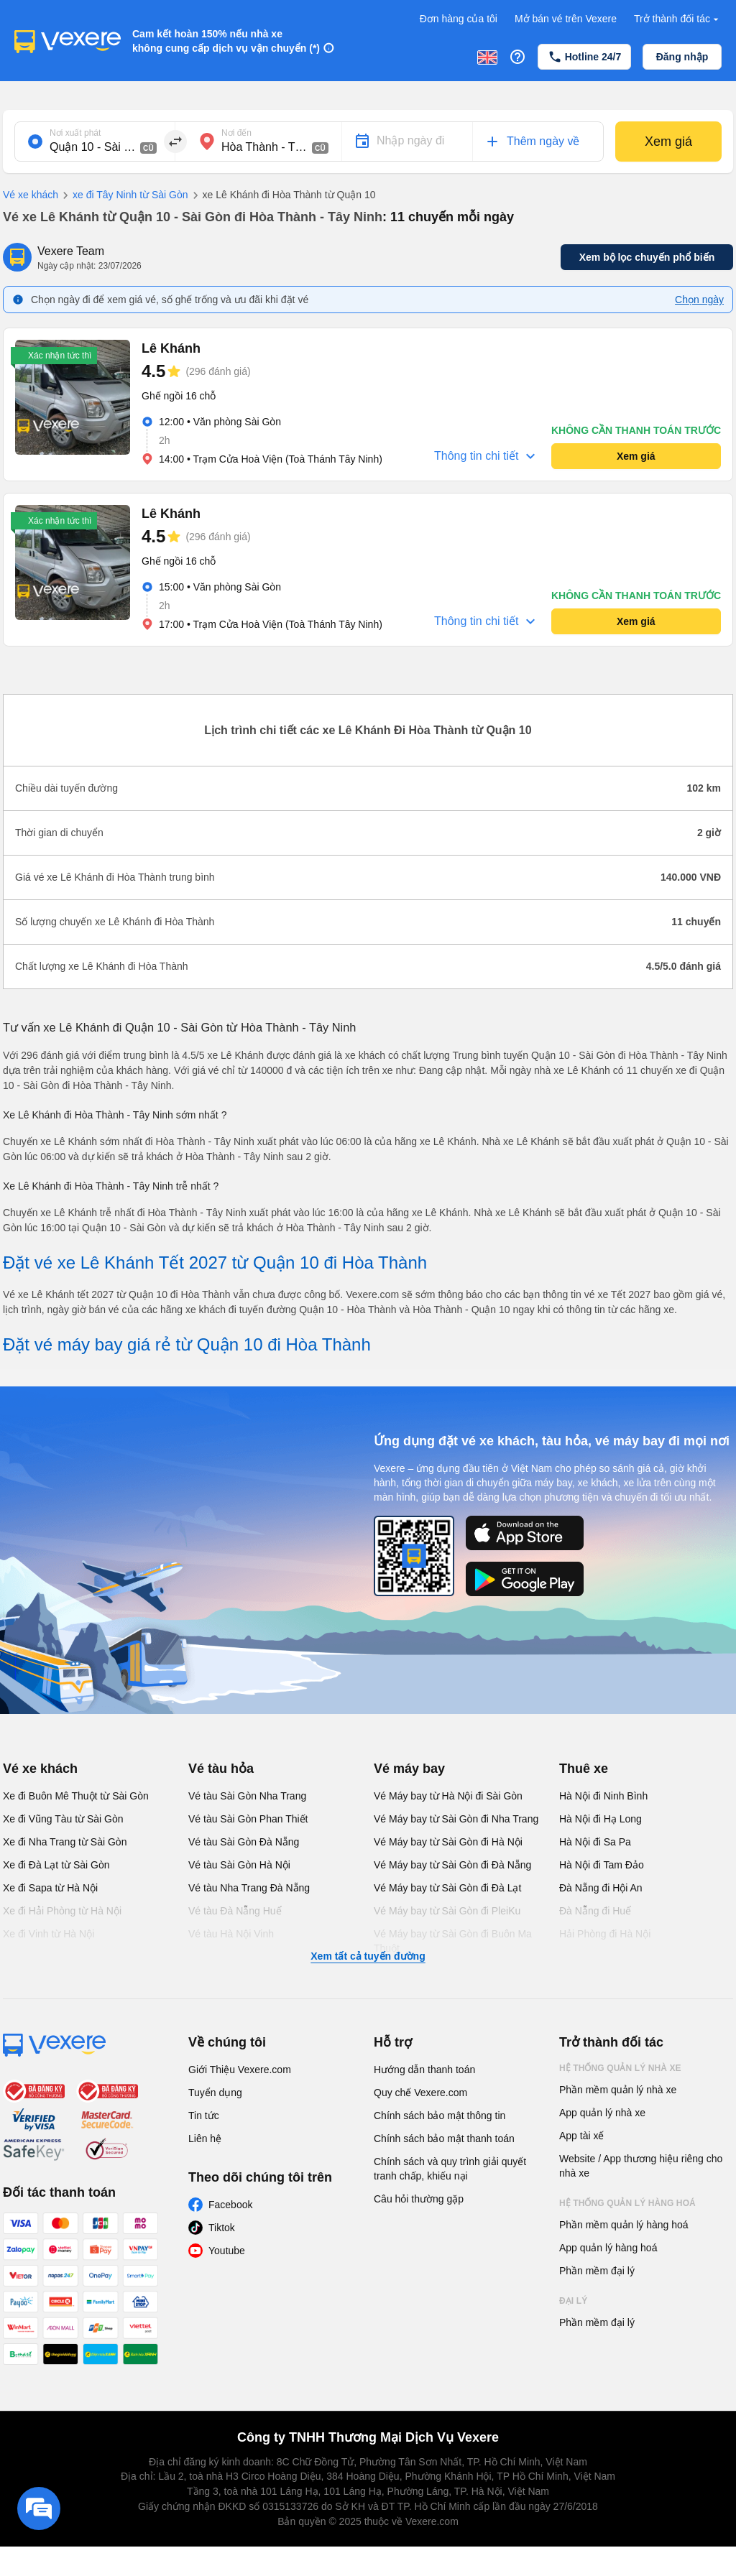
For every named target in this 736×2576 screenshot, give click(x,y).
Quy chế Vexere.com (420, 2092)
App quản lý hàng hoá (608, 2247)
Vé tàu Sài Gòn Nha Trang (247, 1796)
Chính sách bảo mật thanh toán (444, 2138)
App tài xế (581, 2135)
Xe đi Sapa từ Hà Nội (50, 1888)
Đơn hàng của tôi (458, 18)
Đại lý (573, 2301)
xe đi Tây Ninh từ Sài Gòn (123, 195)
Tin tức (203, 2115)
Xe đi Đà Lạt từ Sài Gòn (56, 1865)
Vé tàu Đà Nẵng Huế (235, 1911)
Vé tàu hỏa (221, 1768)
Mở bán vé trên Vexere (566, 18)
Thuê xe (583, 1768)
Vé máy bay (409, 1768)
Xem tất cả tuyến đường (367, 1956)
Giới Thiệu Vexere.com (239, 2069)
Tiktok (221, 2227)
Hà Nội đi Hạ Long (600, 1819)
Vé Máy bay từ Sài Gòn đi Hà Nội (448, 1842)
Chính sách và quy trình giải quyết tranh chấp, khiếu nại (450, 2169)
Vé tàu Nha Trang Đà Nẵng (249, 1888)
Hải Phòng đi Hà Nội (604, 1934)
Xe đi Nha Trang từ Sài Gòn (64, 1842)
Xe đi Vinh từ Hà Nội (48, 1934)
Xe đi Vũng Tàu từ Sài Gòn (63, 1819)
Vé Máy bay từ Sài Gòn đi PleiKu (447, 1911)
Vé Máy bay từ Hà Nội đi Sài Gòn (448, 1796)
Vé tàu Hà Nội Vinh (231, 1934)
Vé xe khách (30, 194)
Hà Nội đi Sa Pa (595, 1842)
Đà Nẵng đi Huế (595, 1911)
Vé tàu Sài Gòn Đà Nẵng (243, 1842)
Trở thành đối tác (678, 19)
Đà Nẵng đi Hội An (601, 1888)
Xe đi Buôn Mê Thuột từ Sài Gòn (76, 1796)
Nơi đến (236, 133)
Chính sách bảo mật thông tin (439, 2115)
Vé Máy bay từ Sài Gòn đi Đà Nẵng (452, 1865)
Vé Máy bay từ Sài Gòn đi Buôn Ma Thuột (453, 1941)
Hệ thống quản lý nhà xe (620, 2068)
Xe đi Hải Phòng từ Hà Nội (62, 1911)
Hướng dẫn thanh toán (424, 2069)
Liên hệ (204, 2138)
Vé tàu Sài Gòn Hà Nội (239, 1865)
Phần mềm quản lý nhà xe (617, 2089)
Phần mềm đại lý (597, 2270)
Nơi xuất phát (75, 133)
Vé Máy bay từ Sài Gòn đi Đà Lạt (447, 1888)
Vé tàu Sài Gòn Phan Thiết (248, 1819)
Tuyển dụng (215, 2092)
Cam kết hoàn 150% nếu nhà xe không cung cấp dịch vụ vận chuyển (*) (226, 41)
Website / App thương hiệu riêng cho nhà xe (640, 2166)
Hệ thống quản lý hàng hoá (627, 2203)
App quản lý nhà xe (602, 2112)
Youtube (226, 2250)
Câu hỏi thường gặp (419, 2199)
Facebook (230, 2204)
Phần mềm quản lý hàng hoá (624, 2224)
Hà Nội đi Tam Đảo (601, 1865)
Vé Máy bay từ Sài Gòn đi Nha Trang (456, 1819)
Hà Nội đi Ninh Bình (603, 1796)
